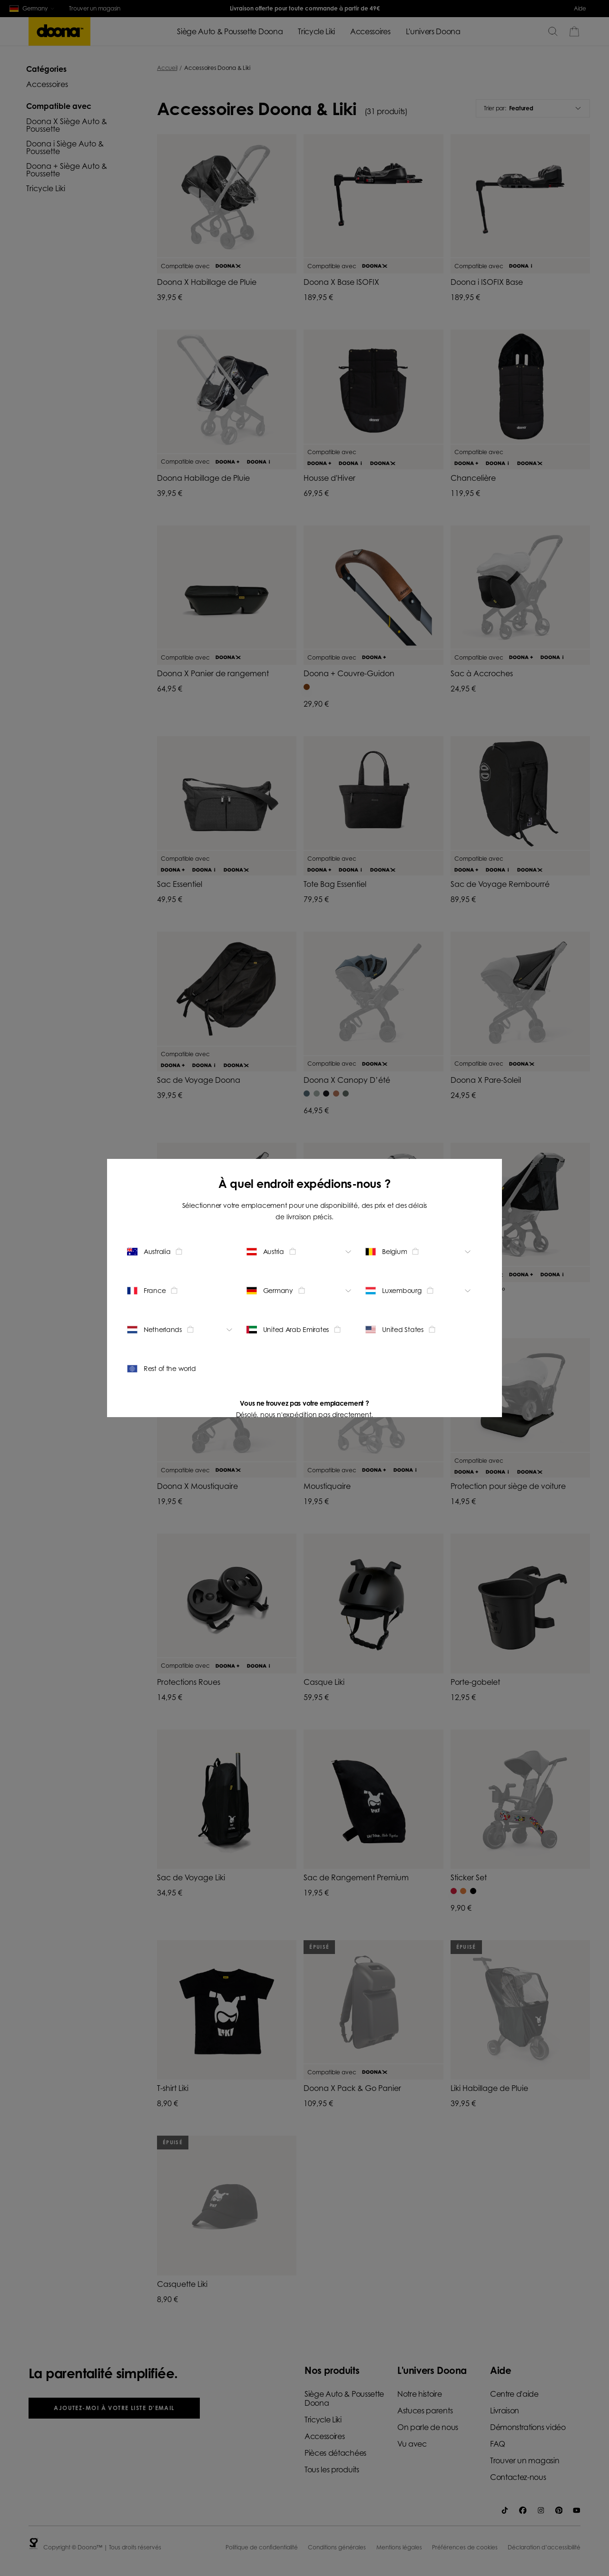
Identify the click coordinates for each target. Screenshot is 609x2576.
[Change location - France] (181, 1291)
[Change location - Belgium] (419, 1252)
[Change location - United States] (419, 1330)
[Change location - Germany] (300, 1291)
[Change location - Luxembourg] (419, 1291)
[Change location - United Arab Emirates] (300, 1330)
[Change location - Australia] (181, 1252)
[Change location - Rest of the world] (181, 1369)
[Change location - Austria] (300, 1252)
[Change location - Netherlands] (181, 1330)
